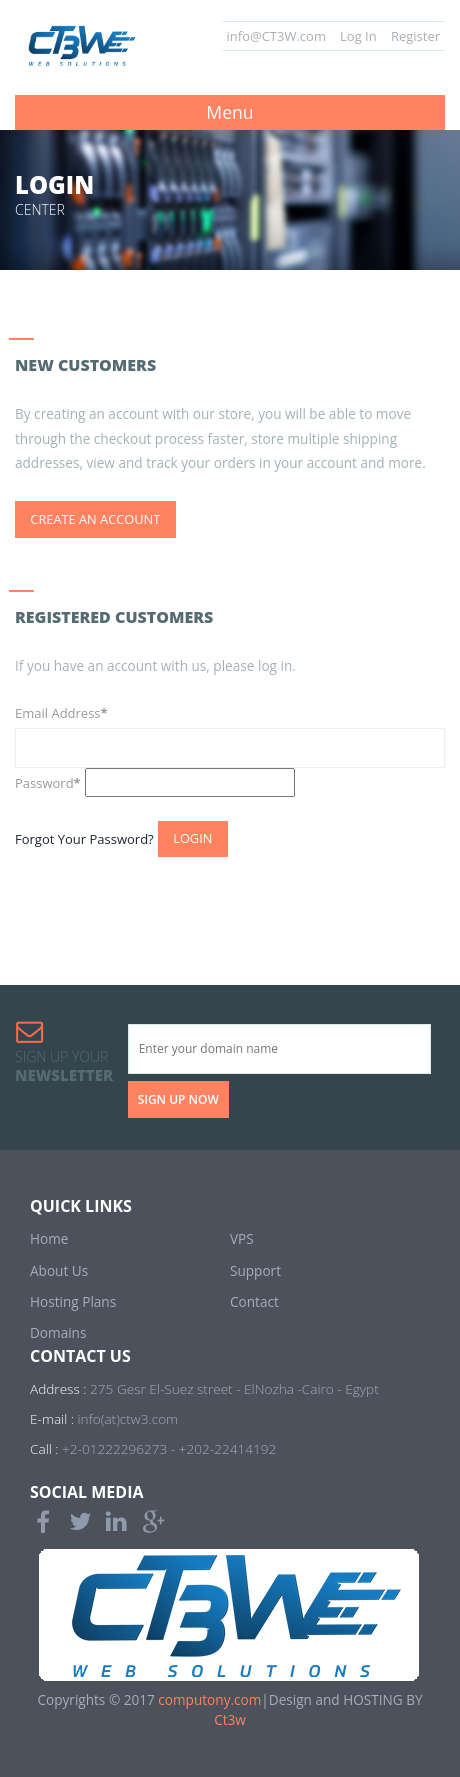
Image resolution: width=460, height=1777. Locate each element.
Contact (254, 1301)
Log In (358, 36)
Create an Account (95, 519)
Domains (58, 1332)
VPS (242, 1238)
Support (255, 1270)
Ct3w (230, 1719)
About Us (59, 1270)
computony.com (209, 1699)
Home (49, 1238)
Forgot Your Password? (84, 838)
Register (415, 36)
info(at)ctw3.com (128, 1418)
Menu (229, 112)
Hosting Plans (73, 1301)
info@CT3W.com (276, 36)
